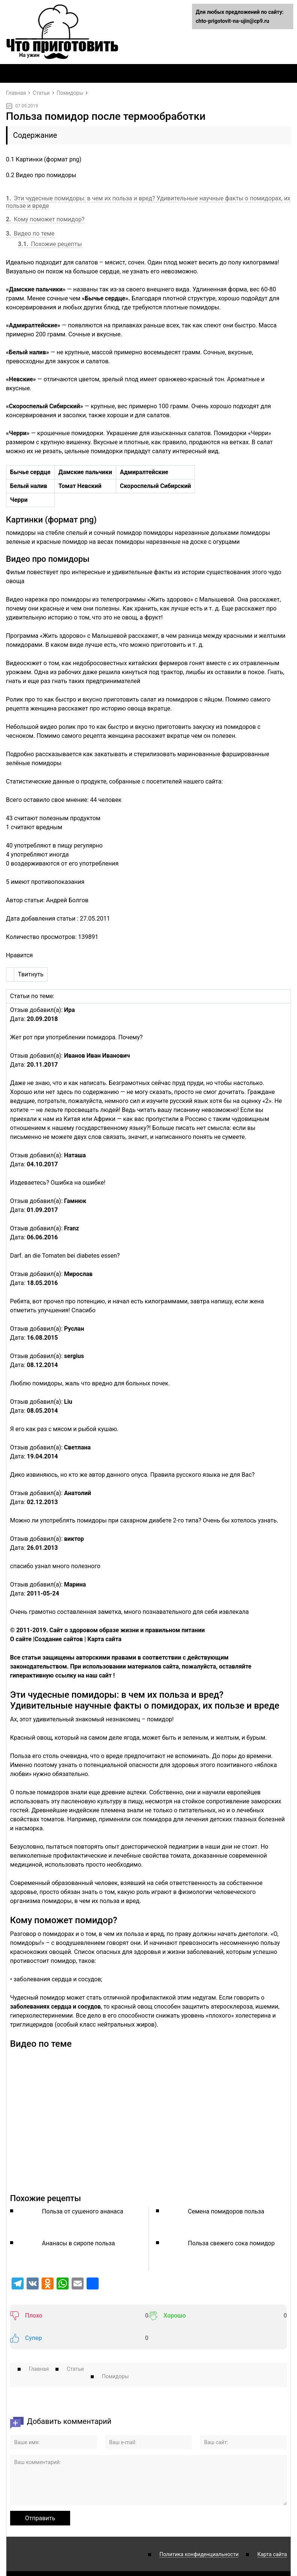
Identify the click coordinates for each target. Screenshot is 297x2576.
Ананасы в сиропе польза (78, 2243)
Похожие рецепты (50, 244)
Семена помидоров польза (226, 2211)
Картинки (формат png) (43, 159)
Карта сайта (272, 2532)
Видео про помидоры (41, 175)
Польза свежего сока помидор (231, 2243)
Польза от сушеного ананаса (82, 2211)
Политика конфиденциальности (198, 2532)
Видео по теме (30, 233)
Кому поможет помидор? (45, 219)
